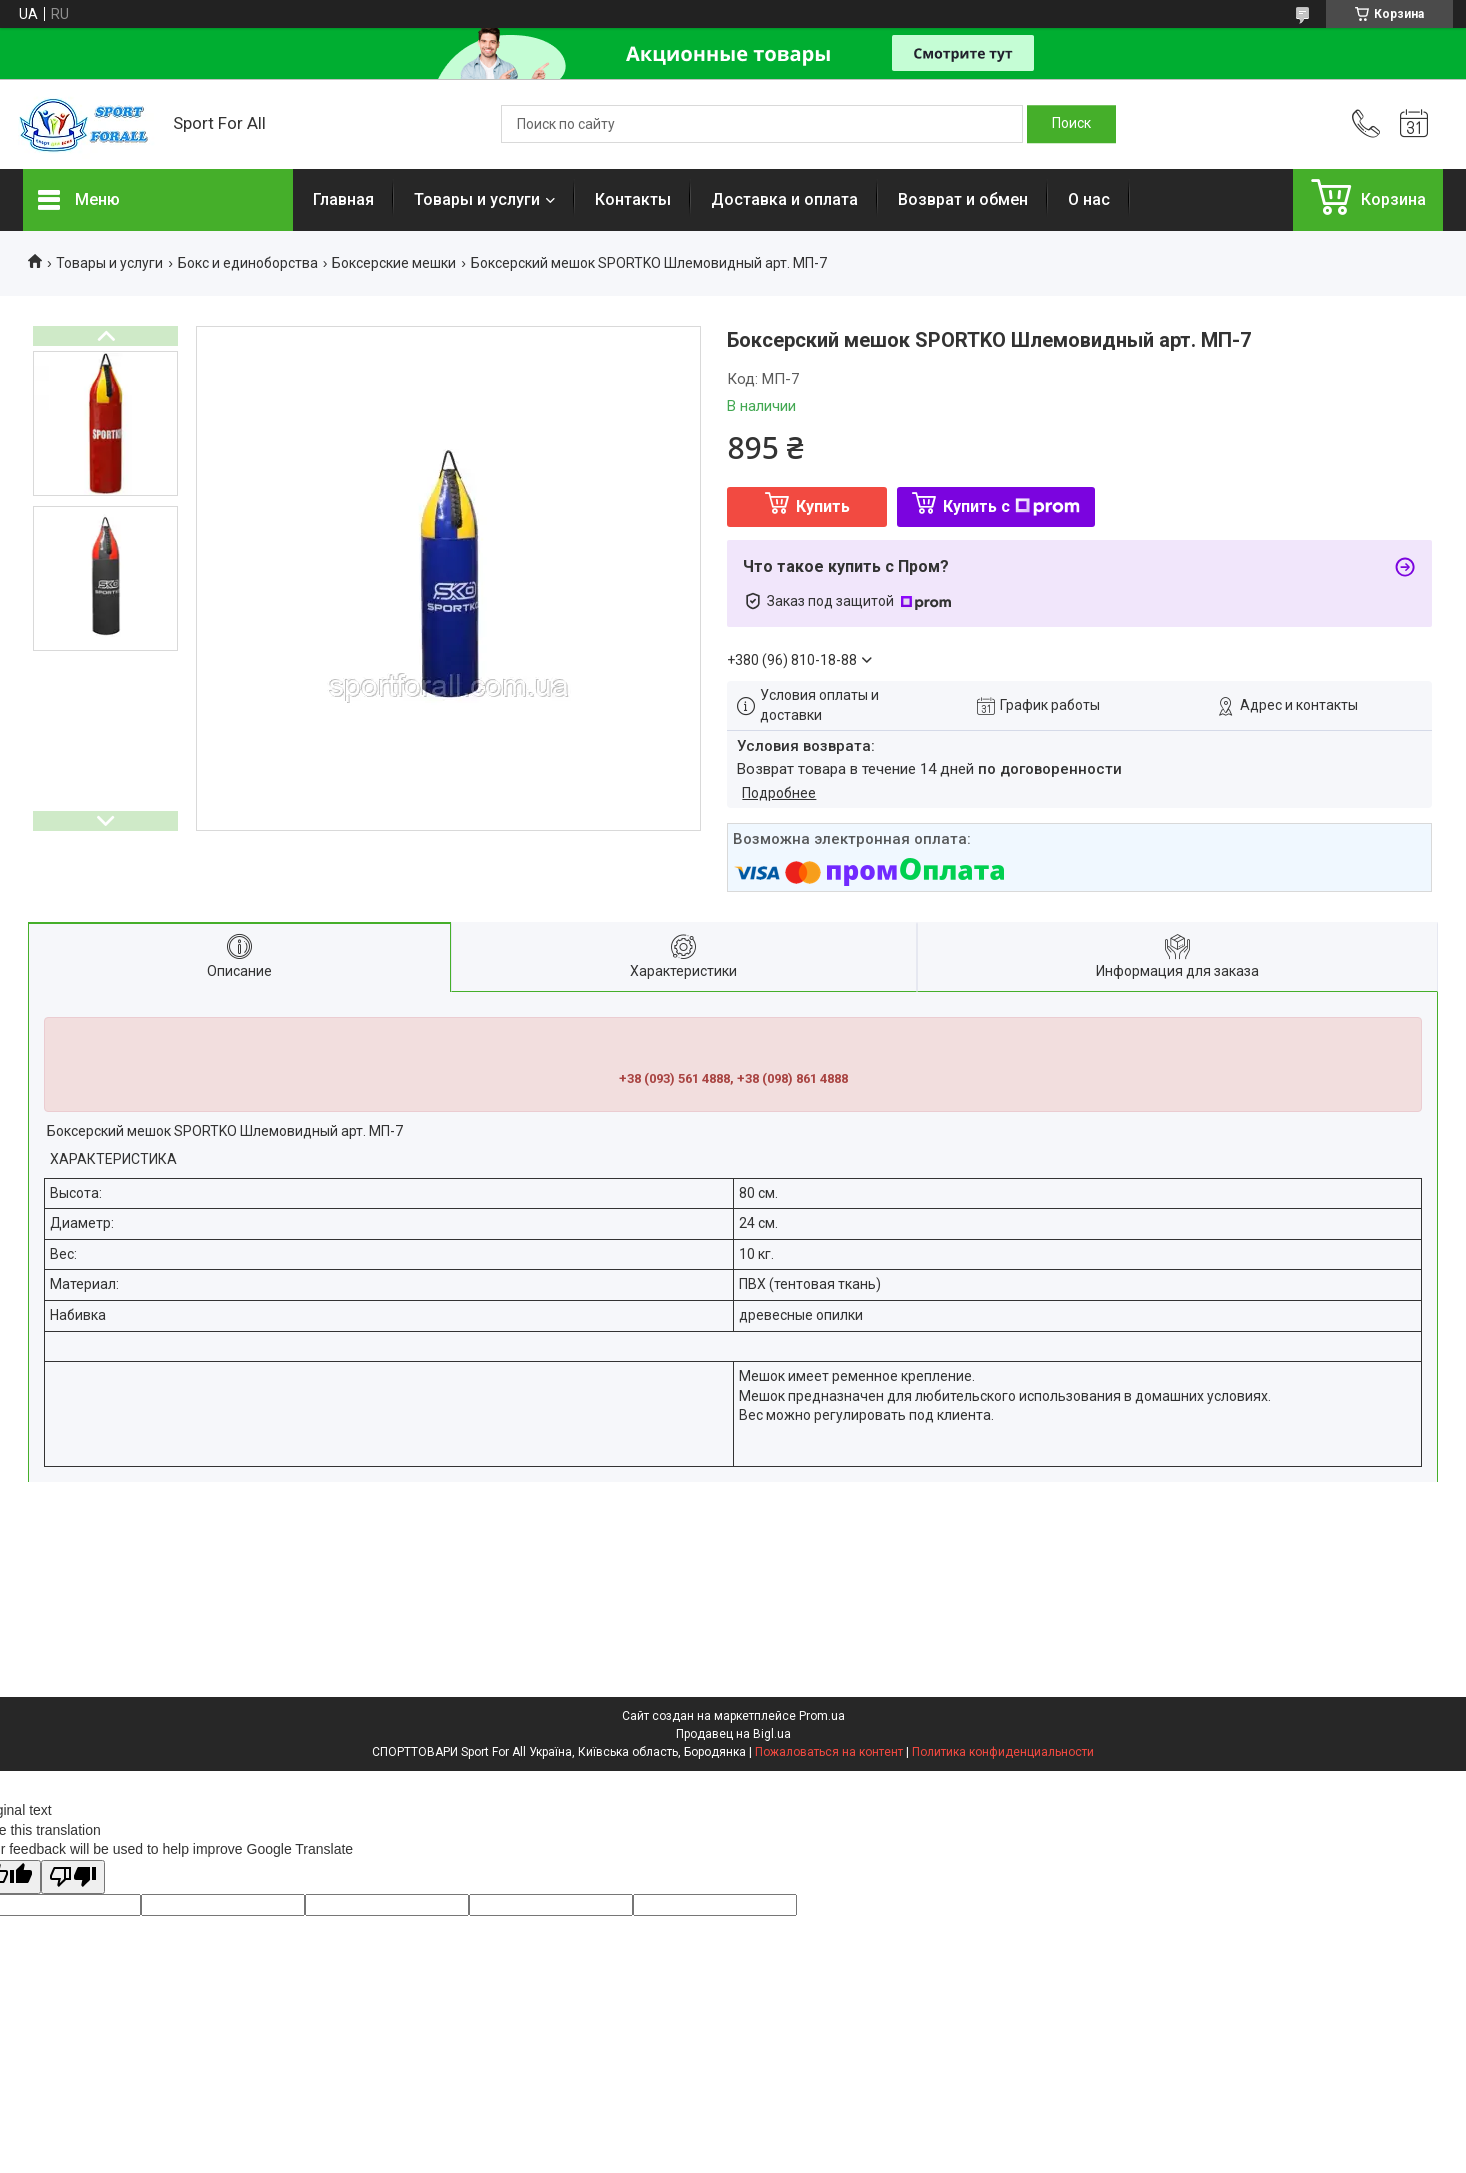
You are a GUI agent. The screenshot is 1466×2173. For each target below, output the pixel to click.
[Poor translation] (73, 1877)
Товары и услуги (477, 199)
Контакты (633, 199)
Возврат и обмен (963, 199)
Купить (823, 506)
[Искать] (1071, 124)
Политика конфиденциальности (1003, 1752)
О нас (1089, 199)
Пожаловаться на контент (829, 1752)
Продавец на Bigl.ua (733, 1734)
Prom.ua (822, 1716)
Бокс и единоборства (248, 263)
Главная (343, 199)
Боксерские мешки (394, 263)
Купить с (1011, 506)
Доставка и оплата (784, 199)
